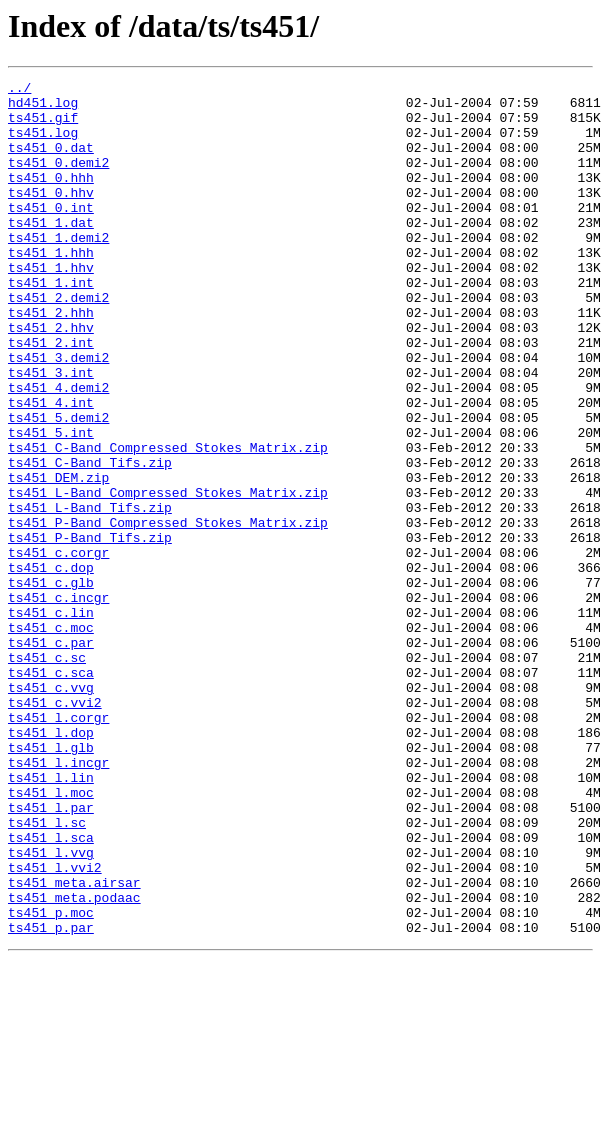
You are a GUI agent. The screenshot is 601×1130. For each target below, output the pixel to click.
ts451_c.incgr (58, 702)
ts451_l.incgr (58, 900)
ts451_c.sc (47, 774)
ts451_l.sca (51, 990)
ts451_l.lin (51, 918)
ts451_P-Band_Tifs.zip (90, 630)
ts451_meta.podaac (74, 1062)
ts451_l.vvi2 (55, 1026)
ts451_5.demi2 (58, 486)
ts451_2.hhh (51, 360)
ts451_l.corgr (58, 846)
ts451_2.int (51, 396)
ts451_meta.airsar (74, 1044)
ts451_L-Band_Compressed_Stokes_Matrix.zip (168, 576)
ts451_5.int (51, 504)
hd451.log (43, 108)
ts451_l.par (51, 954)
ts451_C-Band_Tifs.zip (90, 540)
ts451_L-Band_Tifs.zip (90, 594)
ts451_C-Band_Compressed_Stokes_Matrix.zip (168, 522)
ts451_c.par (51, 756)
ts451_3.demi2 (58, 414)
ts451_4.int (51, 468)
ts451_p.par (51, 1098)
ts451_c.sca (51, 792)
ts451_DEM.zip (58, 558)
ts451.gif (43, 126)
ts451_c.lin (51, 720)
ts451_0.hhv (51, 216)
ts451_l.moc (51, 936)
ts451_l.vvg (51, 1008)
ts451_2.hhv (51, 378)
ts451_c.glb (51, 684)
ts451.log (43, 144)
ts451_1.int (51, 324)
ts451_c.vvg (51, 810)
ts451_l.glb (51, 882)
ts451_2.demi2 (58, 342)
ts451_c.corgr (58, 648)
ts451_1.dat (51, 252)
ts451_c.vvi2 (55, 828)
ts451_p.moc (51, 1080)
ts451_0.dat (51, 162)
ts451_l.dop (51, 864)
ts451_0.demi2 (58, 180)
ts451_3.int (51, 432)
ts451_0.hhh (51, 198)
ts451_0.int (51, 234)
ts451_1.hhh (51, 288)
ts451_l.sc (47, 972)
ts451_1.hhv (51, 306)
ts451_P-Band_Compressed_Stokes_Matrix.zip (168, 612)
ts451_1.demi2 (58, 270)
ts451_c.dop (51, 666)
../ (19, 90)
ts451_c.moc (51, 738)
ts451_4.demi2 (58, 450)
